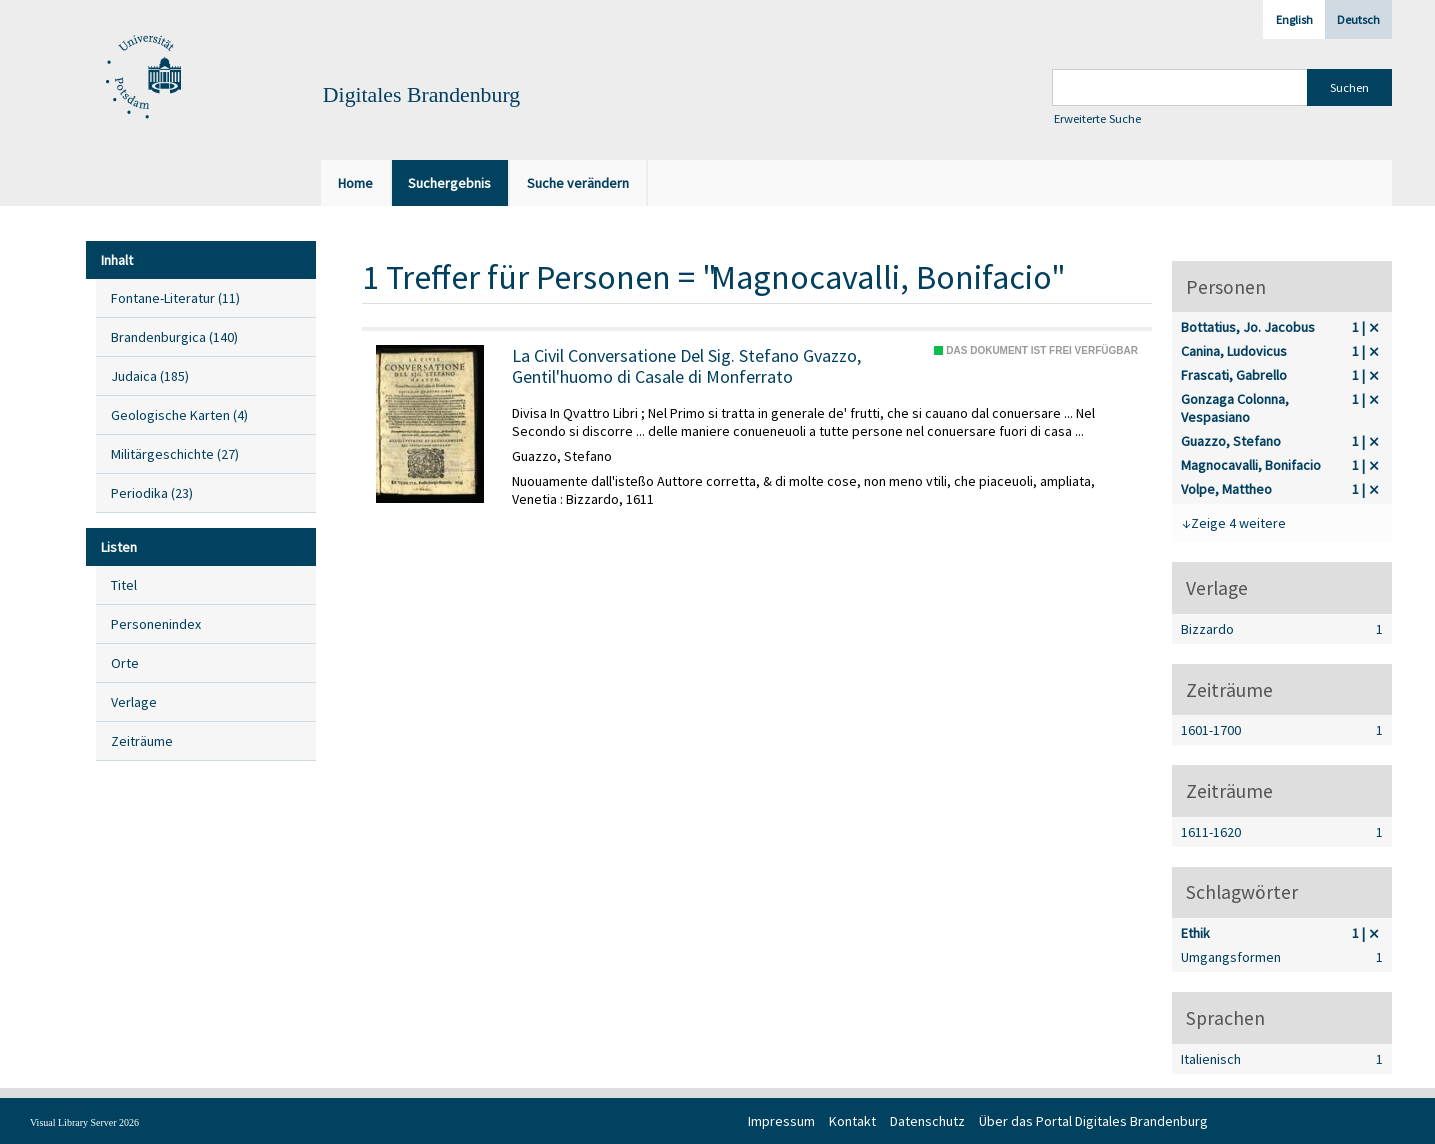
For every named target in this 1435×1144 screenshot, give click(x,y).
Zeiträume (142, 741)
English (1294, 19)
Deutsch (1358, 19)
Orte (125, 663)
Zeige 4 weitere (1238, 523)
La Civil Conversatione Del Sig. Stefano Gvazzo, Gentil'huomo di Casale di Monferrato (686, 366)
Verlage (134, 702)
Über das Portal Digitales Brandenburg (1093, 1121)
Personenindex (156, 624)
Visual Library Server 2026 (84, 1122)
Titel (124, 585)
